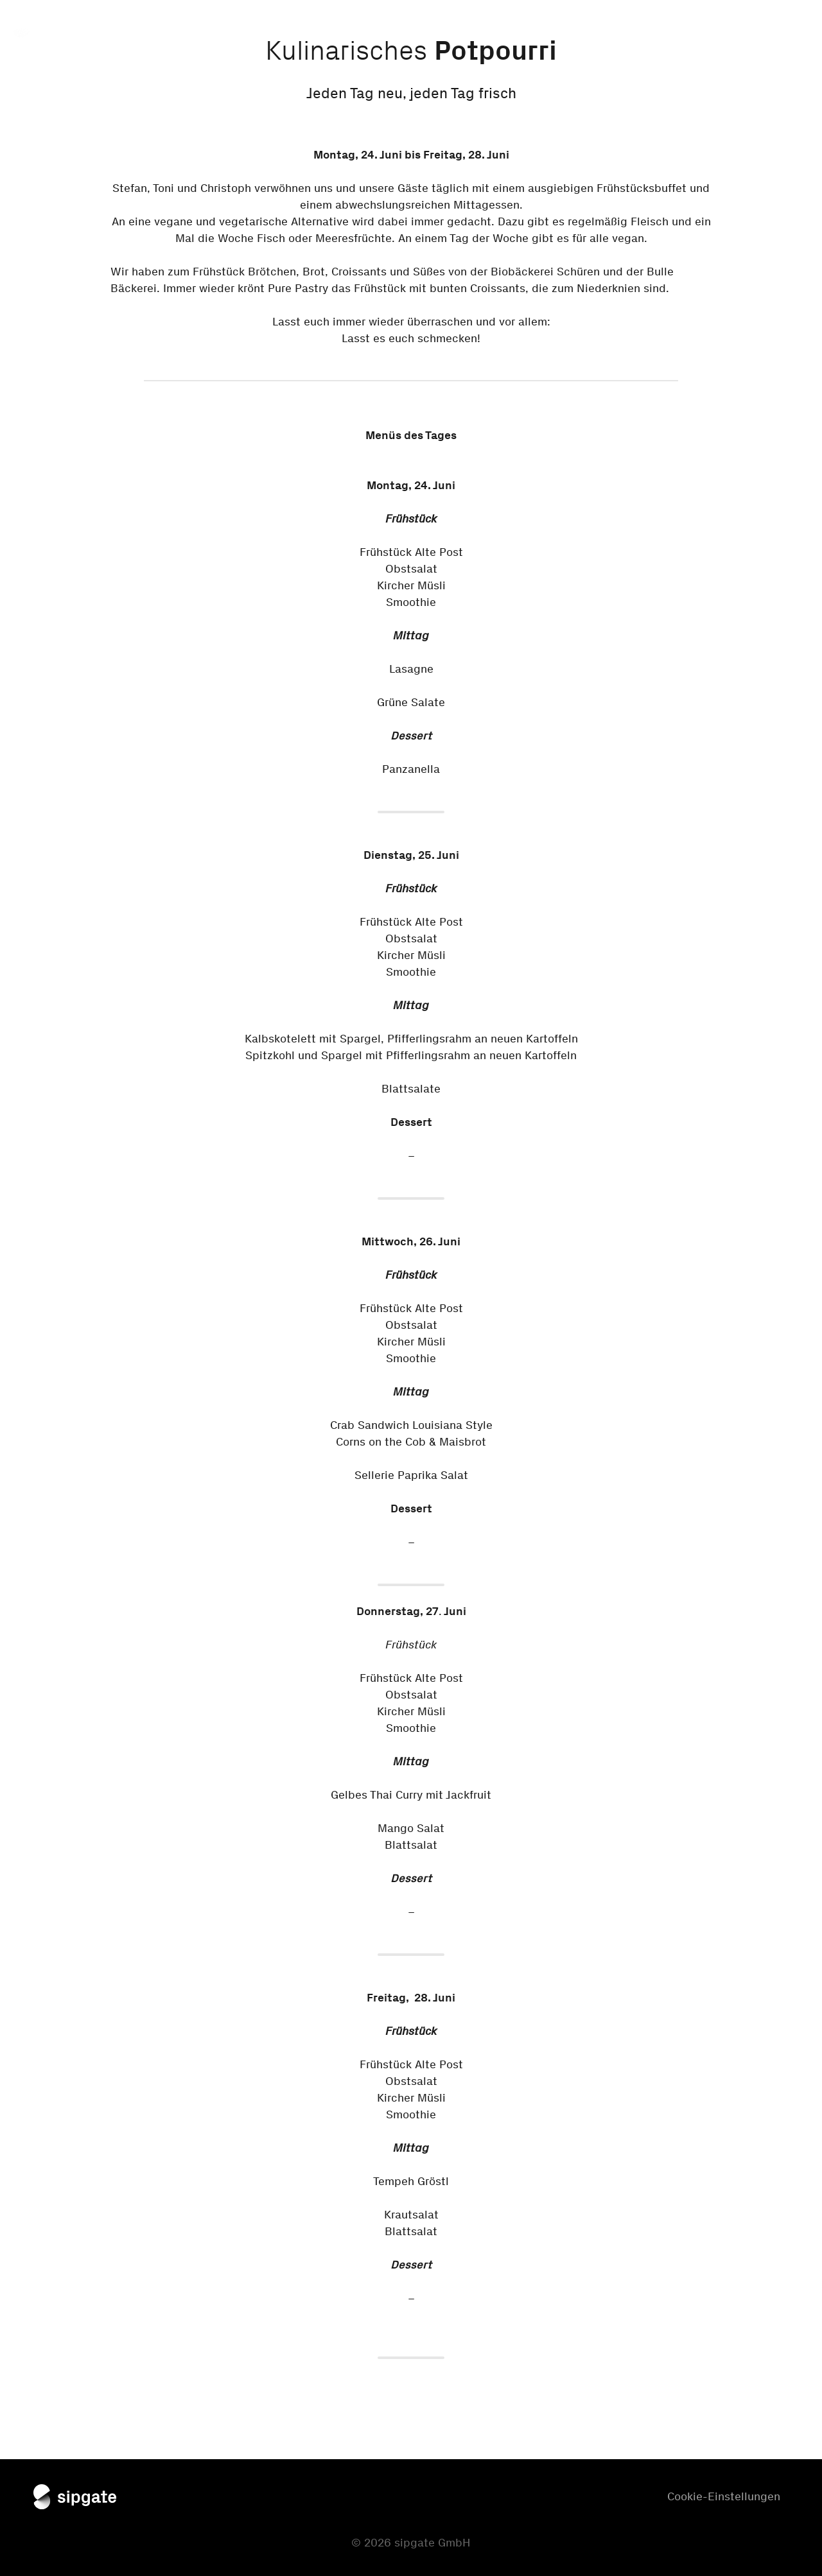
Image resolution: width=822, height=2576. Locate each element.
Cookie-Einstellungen (723, 2496)
